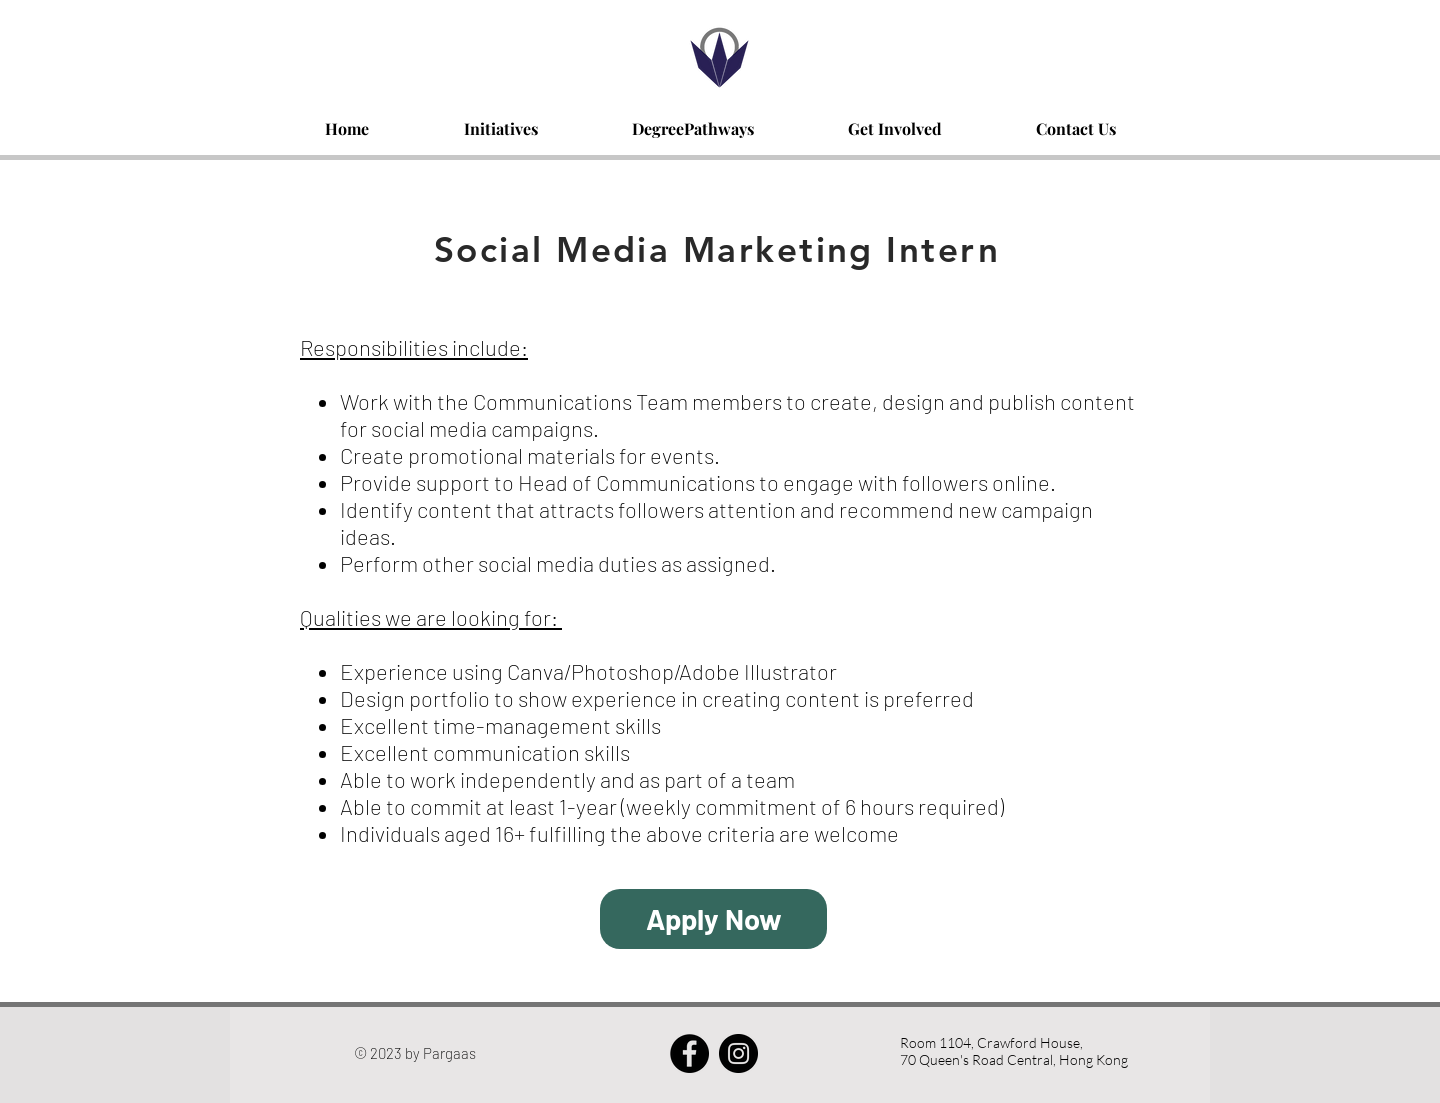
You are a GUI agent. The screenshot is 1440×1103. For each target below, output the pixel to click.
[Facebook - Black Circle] (689, 1053)
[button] (500, 119)
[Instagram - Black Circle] (738, 1053)
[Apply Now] (713, 919)
